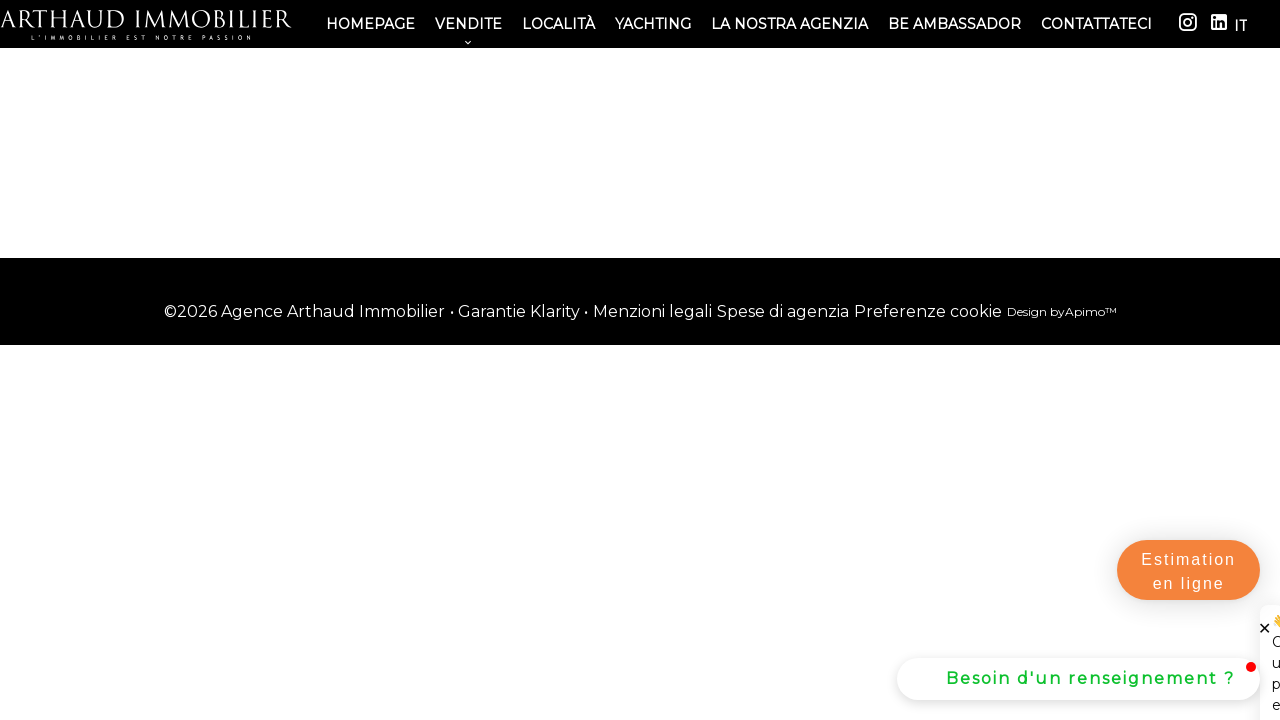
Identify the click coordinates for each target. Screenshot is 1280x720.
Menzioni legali (652, 311)
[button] (1078, 679)
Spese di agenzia (783, 311)
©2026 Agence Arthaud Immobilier (304, 311)
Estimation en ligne (1188, 571)
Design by (1062, 311)
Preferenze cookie (928, 311)
